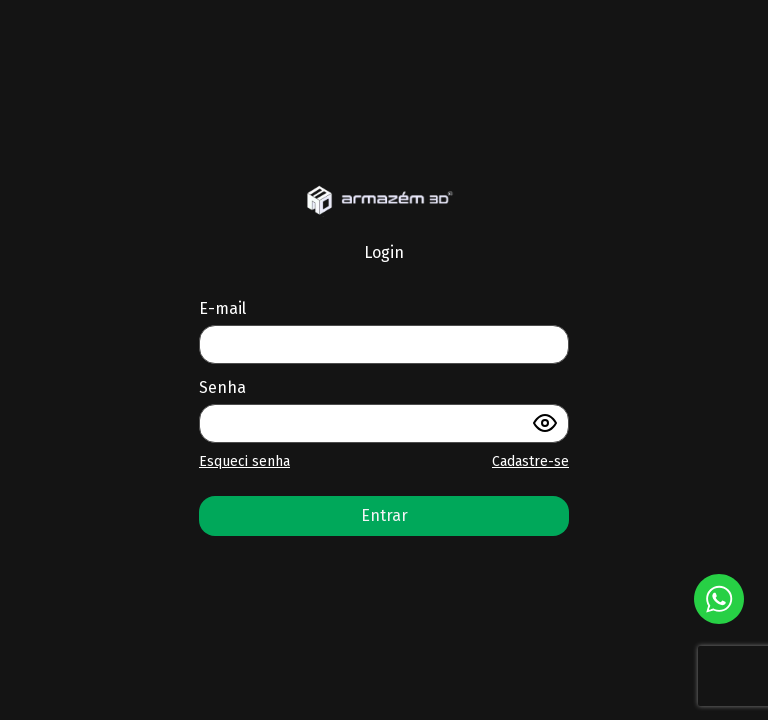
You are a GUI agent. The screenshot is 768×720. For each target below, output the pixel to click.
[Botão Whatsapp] (719, 599)
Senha (222, 387)
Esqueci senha (244, 461)
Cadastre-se (530, 461)
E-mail (222, 308)
